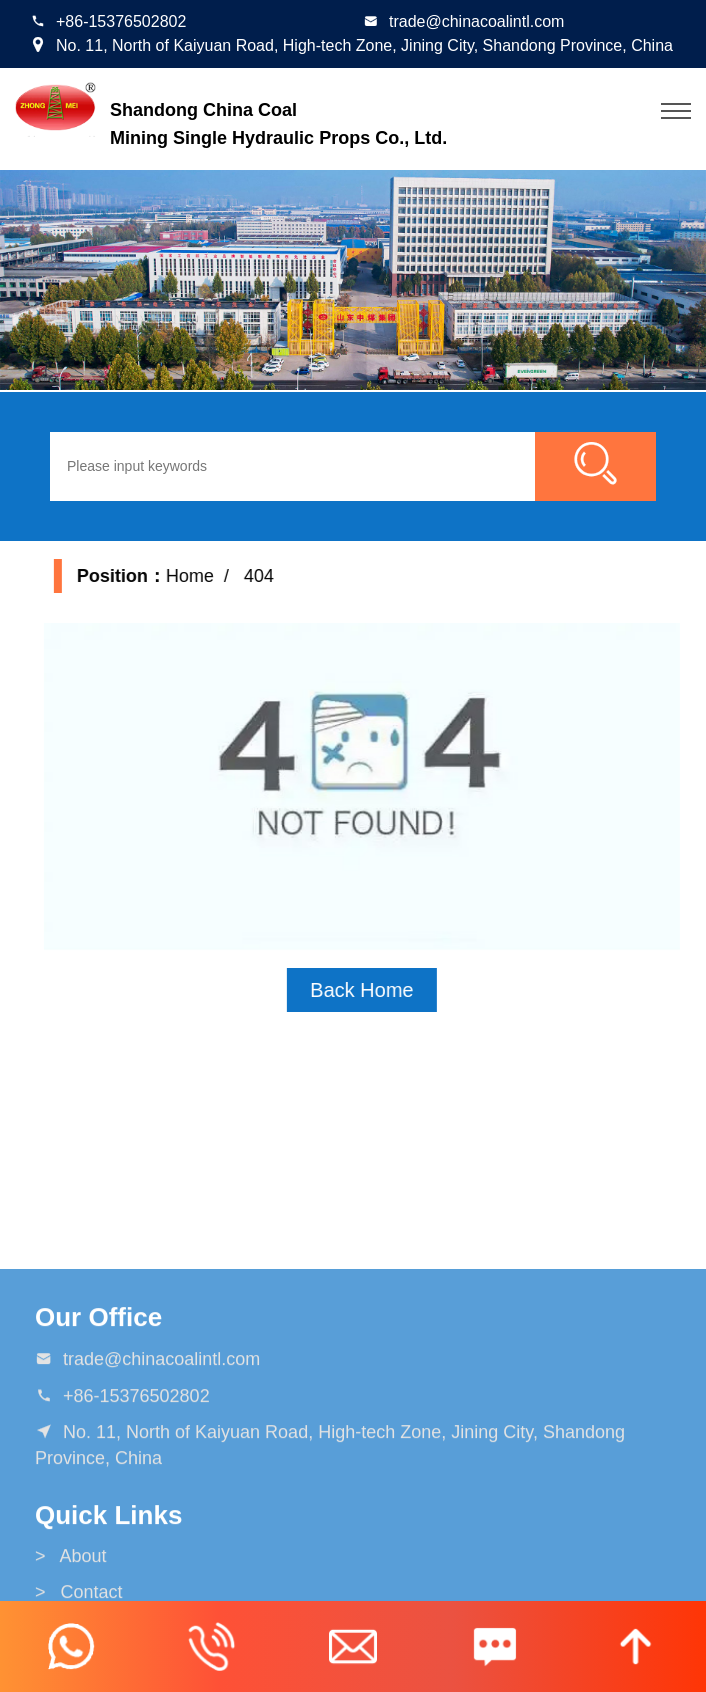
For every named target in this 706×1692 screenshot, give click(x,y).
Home (207, 576)
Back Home (379, 990)
